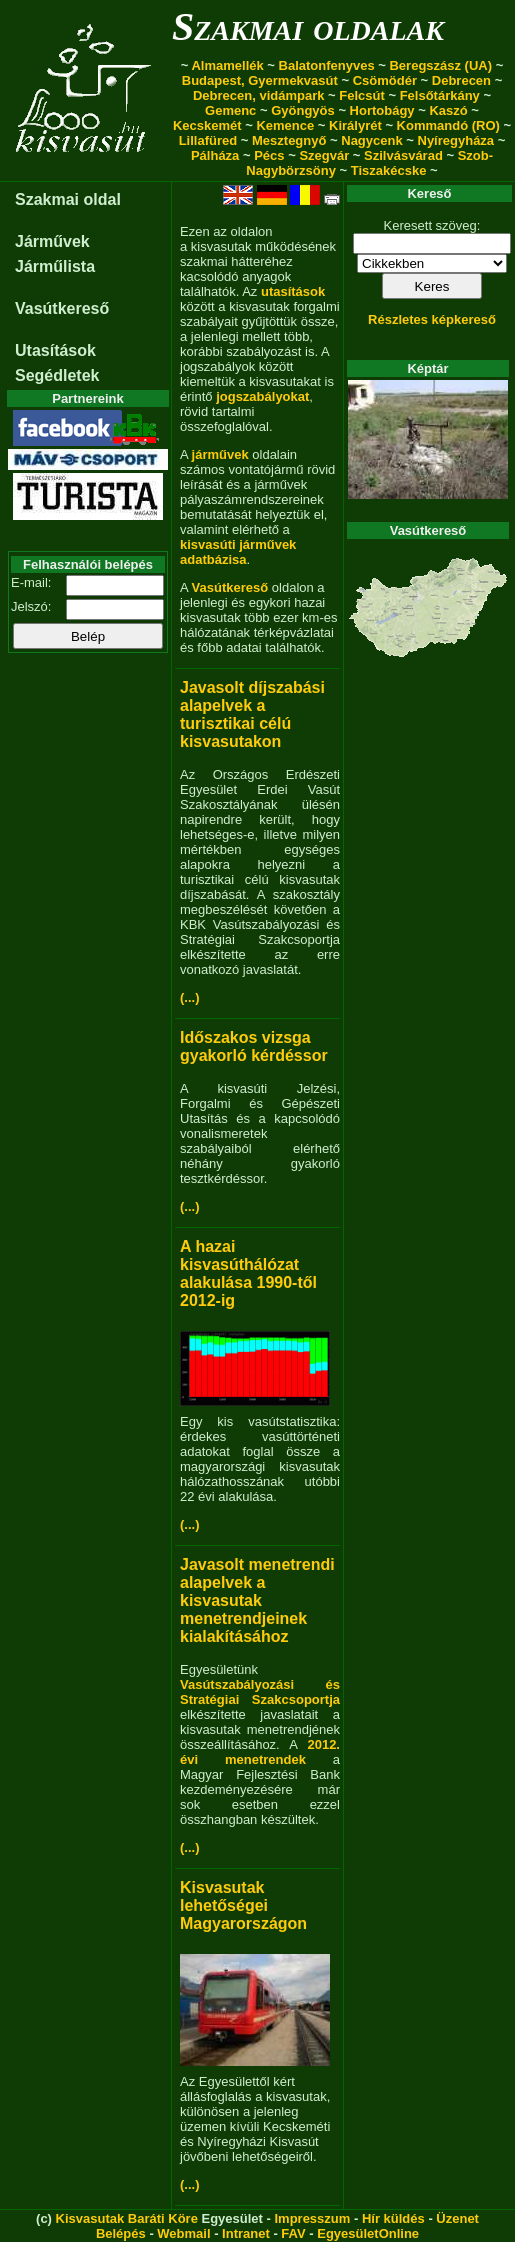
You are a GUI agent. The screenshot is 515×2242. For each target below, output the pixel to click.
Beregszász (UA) (440, 65)
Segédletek (57, 375)
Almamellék (227, 65)
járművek (220, 454)
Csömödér (385, 80)
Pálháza (215, 155)
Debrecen (461, 80)
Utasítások (55, 350)
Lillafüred (208, 140)
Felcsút (362, 95)
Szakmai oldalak (308, 26)
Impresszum (312, 2218)
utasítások (293, 291)
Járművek (52, 241)
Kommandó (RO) (448, 125)
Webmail (183, 2233)
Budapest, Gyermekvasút (260, 80)
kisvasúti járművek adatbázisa (238, 552)
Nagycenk (371, 140)
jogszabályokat (262, 396)
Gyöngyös (303, 110)
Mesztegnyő (289, 140)
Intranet (246, 2233)
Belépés (121, 2233)
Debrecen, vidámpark (259, 95)
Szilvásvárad (403, 155)
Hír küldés (393, 2218)
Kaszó (448, 110)
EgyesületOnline (368, 2233)
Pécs (269, 155)
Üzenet (457, 2218)
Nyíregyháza (456, 140)
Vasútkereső (62, 308)
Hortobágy (382, 110)
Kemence (285, 125)
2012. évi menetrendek (260, 1752)
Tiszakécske (389, 170)
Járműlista (55, 266)
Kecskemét (207, 125)
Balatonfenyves (327, 65)
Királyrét (355, 125)
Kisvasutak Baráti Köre (127, 2218)
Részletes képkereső (432, 319)
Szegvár (324, 155)
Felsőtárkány (440, 95)
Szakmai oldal (68, 199)
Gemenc (230, 110)
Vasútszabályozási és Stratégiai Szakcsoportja (260, 1692)
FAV (293, 2233)
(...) (190, 997)
